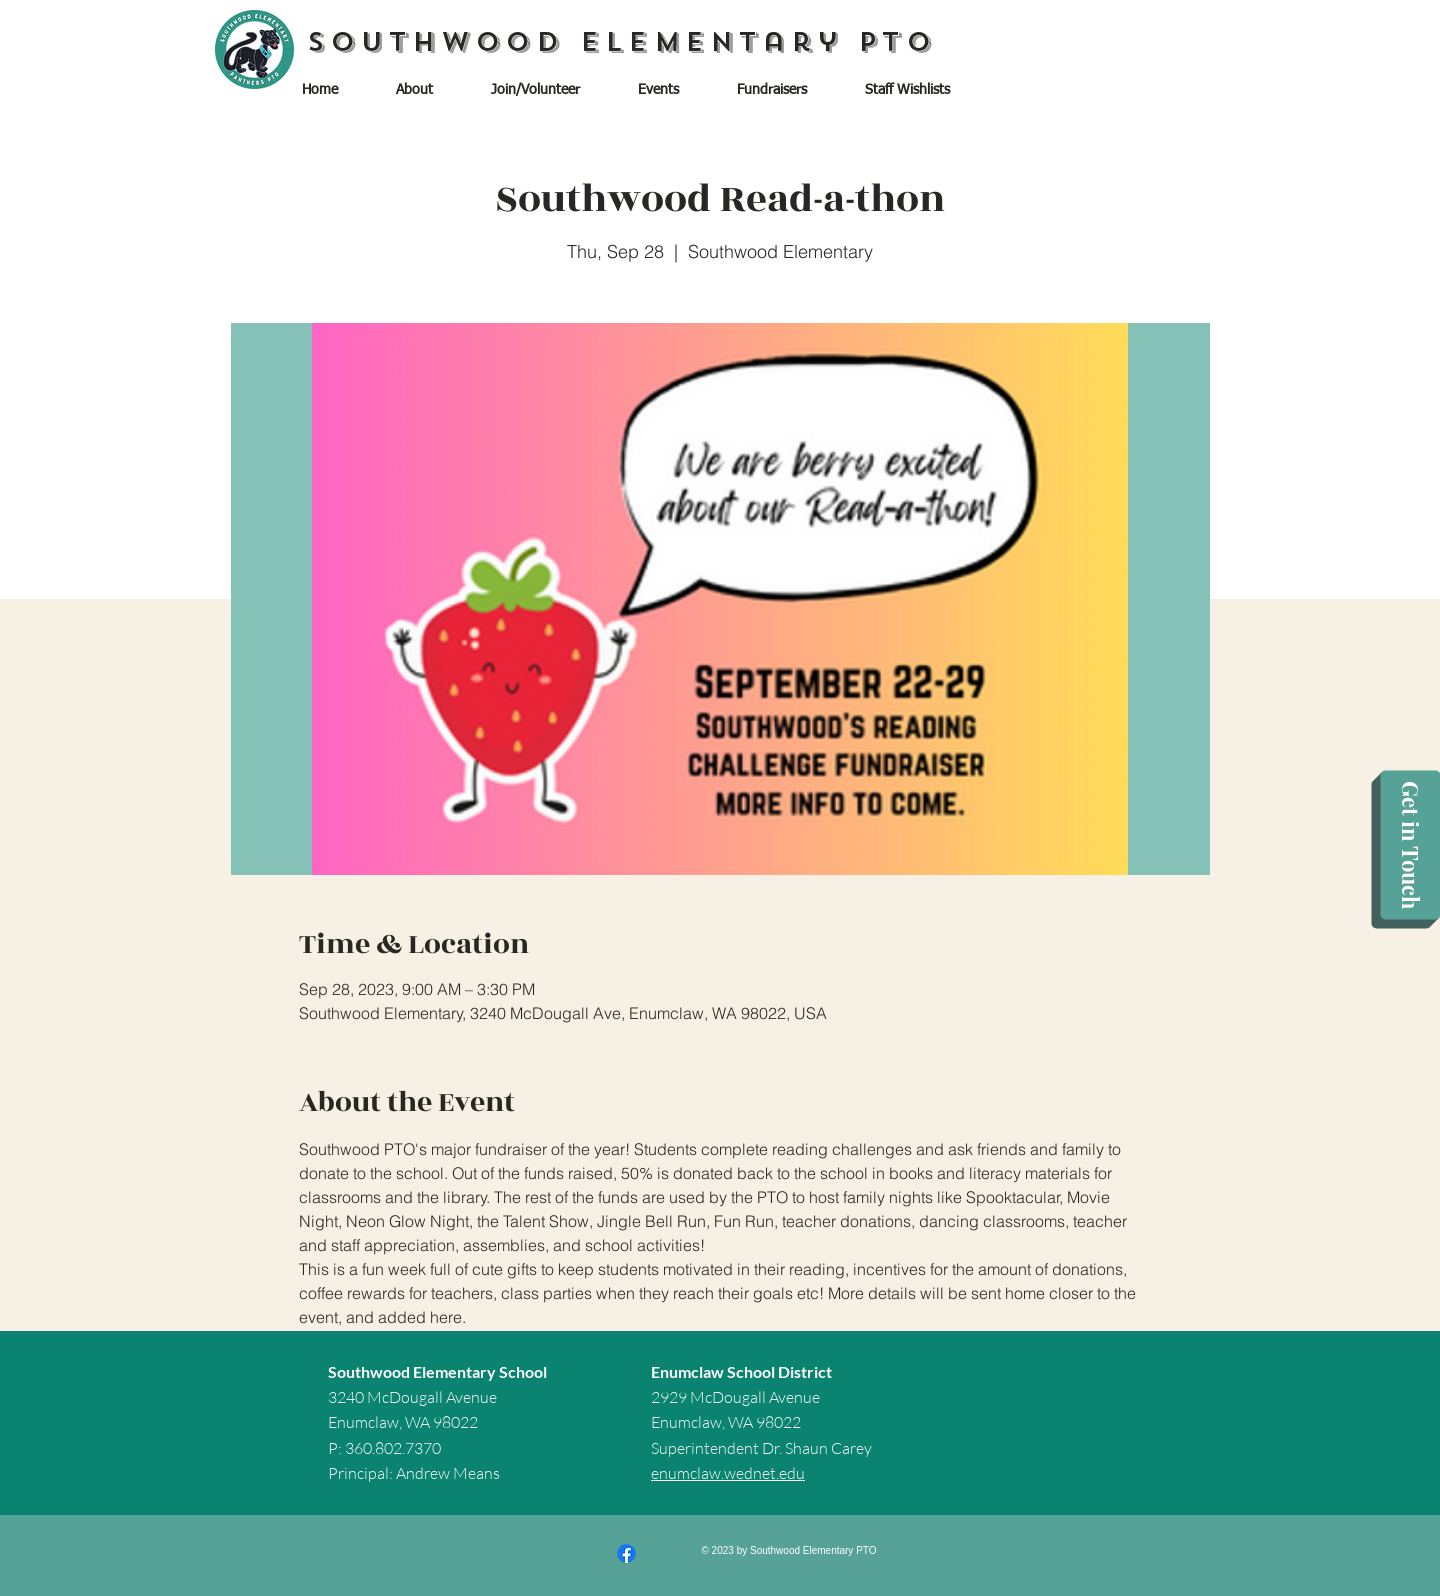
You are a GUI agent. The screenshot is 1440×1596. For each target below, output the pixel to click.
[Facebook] (626, 1553)
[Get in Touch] (1410, 845)
